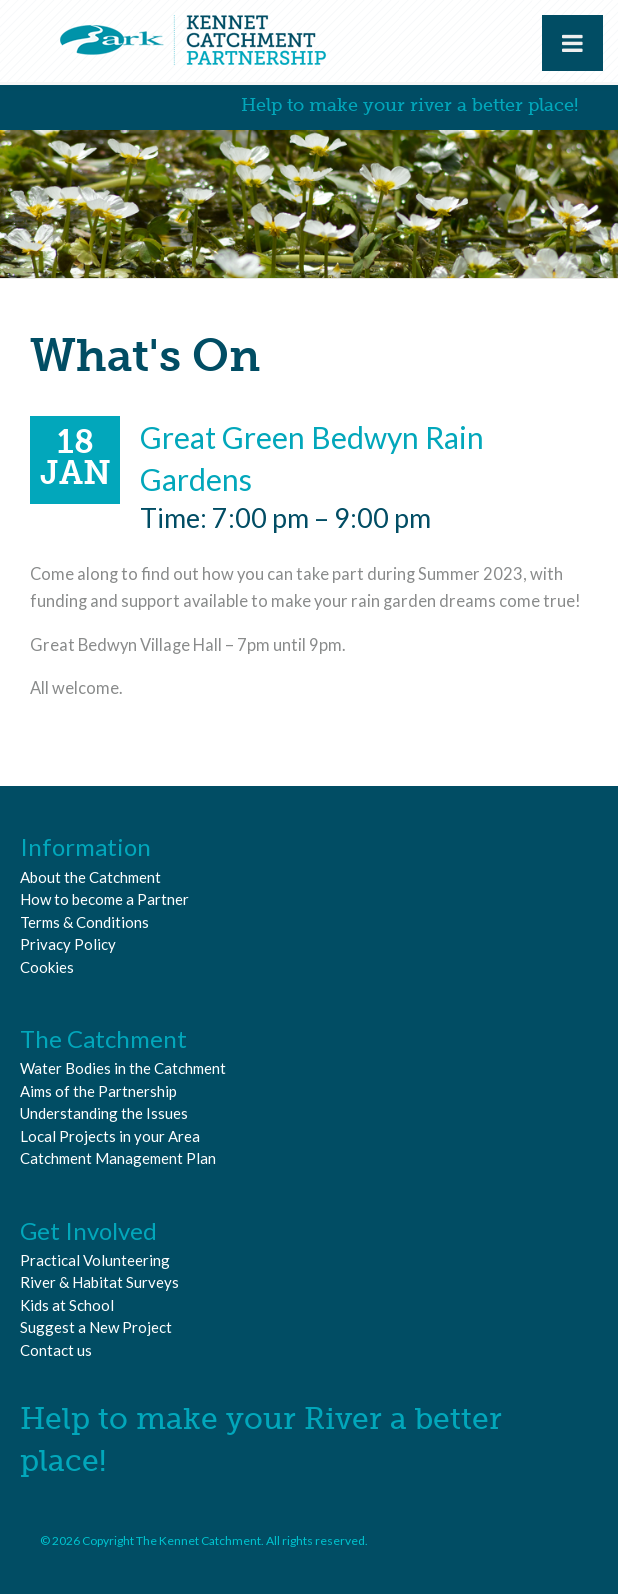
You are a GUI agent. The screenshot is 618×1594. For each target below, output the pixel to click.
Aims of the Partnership (98, 1091)
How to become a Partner (104, 899)
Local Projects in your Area (110, 1136)
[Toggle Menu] (572, 43)
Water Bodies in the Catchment (123, 1068)
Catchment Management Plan (118, 1158)
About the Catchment (90, 877)
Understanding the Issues (104, 1113)
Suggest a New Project (96, 1327)
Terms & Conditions (84, 922)
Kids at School (67, 1305)
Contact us (56, 1350)
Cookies (47, 967)
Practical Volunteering (95, 1260)
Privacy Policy (68, 944)
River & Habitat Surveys (99, 1282)
